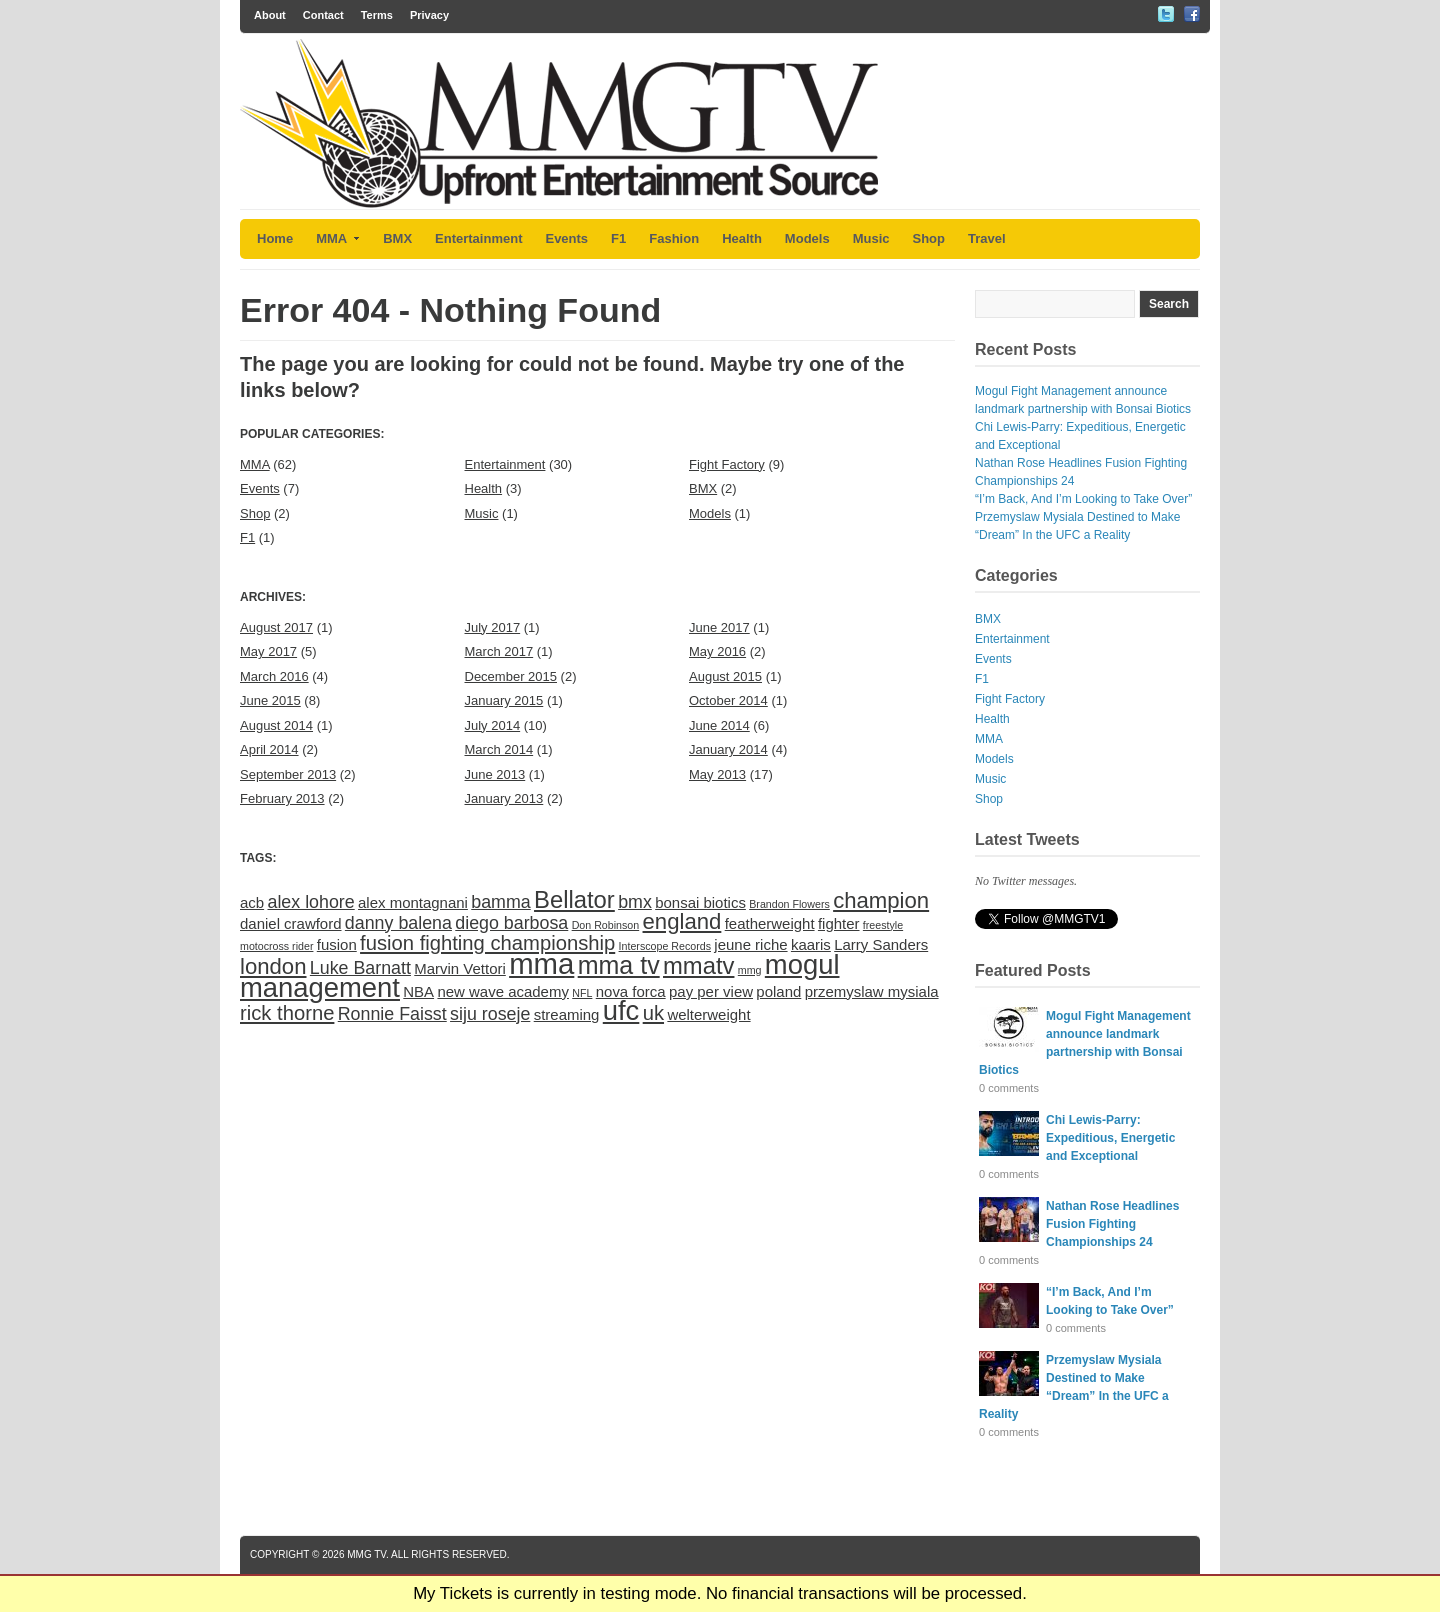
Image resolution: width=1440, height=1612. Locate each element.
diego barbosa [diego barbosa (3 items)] (511, 923)
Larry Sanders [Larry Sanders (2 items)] (881, 944)
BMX (397, 238)
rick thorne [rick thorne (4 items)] (287, 1013)
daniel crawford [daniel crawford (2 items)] (291, 923)
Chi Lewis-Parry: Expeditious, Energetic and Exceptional (1110, 1138)
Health (742, 238)
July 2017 (493, 627)
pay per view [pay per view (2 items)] (711, 991)
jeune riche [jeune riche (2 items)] (750, 944)
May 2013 (717, 774)
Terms (377, 15)
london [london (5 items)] (273, 966)
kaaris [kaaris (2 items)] (811, 944)
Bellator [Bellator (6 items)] (574, 899)
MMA (338, 238)
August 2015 (725, 676)
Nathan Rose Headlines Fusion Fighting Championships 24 (1112, 1224)
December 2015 (511, 676)
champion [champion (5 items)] (881, 900)
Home (275, 238)
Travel (987, 238)
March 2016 (274, 676)
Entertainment (478, 238)
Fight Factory (727, 464)
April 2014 (269, 749)
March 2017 (499, 651)
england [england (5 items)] (682, 921)
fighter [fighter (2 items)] (839, 923)
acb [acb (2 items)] (252, 902)
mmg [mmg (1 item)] (750, 970)
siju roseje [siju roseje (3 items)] (490, 1014)
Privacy (429, 15)
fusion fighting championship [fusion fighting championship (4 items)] (487, 943)
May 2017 (268, 651)
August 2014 (276, 725)
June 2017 (719, 627)
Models (807, 238)
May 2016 (717, 651)
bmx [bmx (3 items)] (635, 902)
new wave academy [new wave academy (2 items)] (502, 991)
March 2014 (499, 749)
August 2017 (276, 627)
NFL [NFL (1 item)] (582, 993)
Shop (929, 238)
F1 (618, 238)
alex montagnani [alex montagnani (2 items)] (413, 902)
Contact (323, 15)
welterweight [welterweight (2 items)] (708, 1014)
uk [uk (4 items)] (653, 1013)
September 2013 (288, 774)
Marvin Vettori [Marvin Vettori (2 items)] (460, 968)
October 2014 (728, 700)
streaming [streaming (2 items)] (567, 1014)
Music (871, 238)
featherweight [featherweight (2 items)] (770, 923)
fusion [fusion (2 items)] (337, 944)
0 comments (1009, 1088)
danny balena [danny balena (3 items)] (398, 923)
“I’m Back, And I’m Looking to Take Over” (1083, 499)
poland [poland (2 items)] (778, 991)
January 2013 (504, 798)
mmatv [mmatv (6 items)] (698, 965)
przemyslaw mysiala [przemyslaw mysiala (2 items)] (872, 991)
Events (566, 238)
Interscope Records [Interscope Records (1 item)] (665, 946)
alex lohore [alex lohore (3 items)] (310, 902)
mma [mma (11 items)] (541, 963)
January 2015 (504, 700)
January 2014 (728, 749)
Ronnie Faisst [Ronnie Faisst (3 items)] (392, 1014)
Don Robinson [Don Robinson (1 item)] (606, 925)
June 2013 (495, 774)
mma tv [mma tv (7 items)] (619, 965)
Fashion (674, 238)
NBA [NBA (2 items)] (418, 991)
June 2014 (719, 725)
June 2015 (270, 700)
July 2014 (493, 725)
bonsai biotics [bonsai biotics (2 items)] (700, 902)
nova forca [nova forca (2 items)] (631, 991)
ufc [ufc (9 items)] (621, 1010)
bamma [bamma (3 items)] (500, 902)
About (270, 15)
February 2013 (282, 798)
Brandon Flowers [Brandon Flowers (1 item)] (789, 904)
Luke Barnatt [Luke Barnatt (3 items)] (360, 968)
